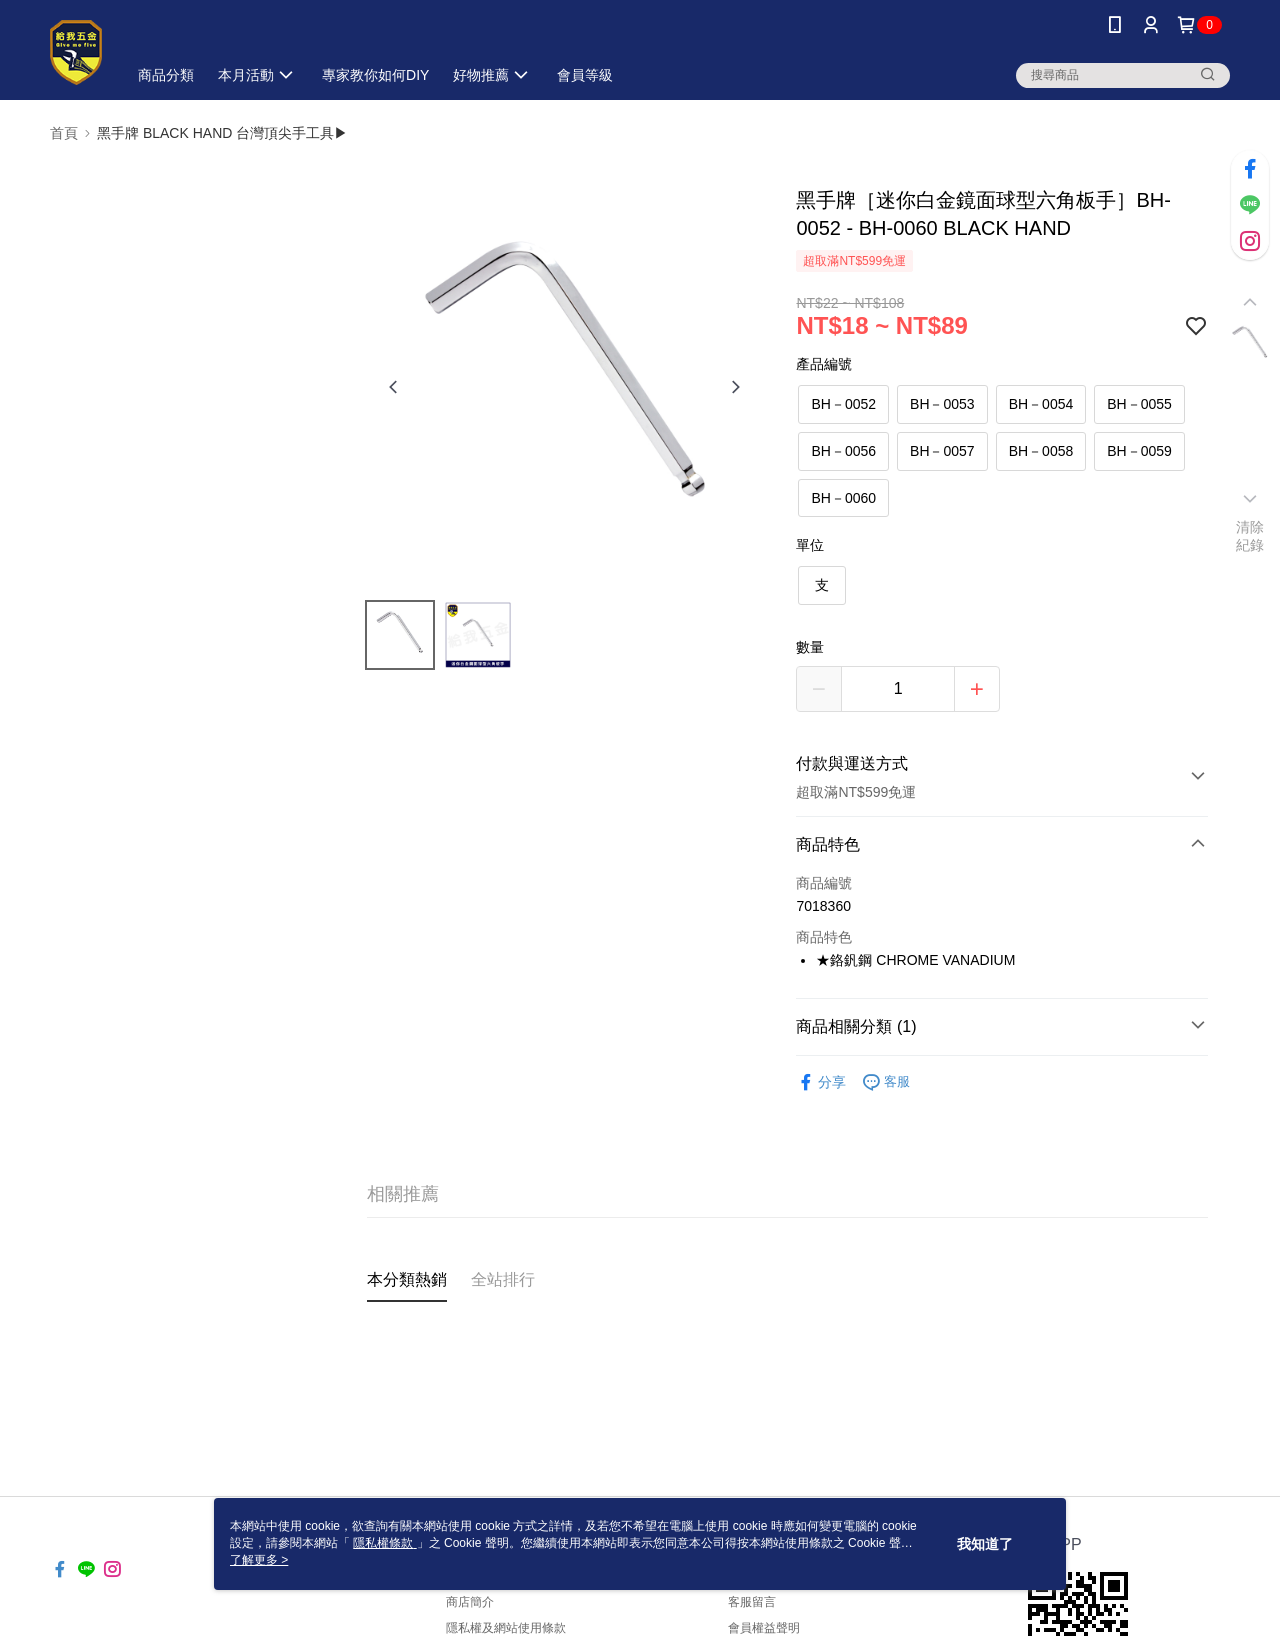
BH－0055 (1139, 404)
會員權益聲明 (764, 1628)
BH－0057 (942, 451)
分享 (821, 1082)
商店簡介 (470, 1602)
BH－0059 (1139, 451)
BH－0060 (843, 498)
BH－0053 (942, 404)
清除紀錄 (1250, 536)
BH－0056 (843, 451)
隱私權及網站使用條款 (506, 1628)
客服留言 (752, 1602)
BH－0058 (1041, 451)
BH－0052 (843, 404)
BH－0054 (1041, 404)
